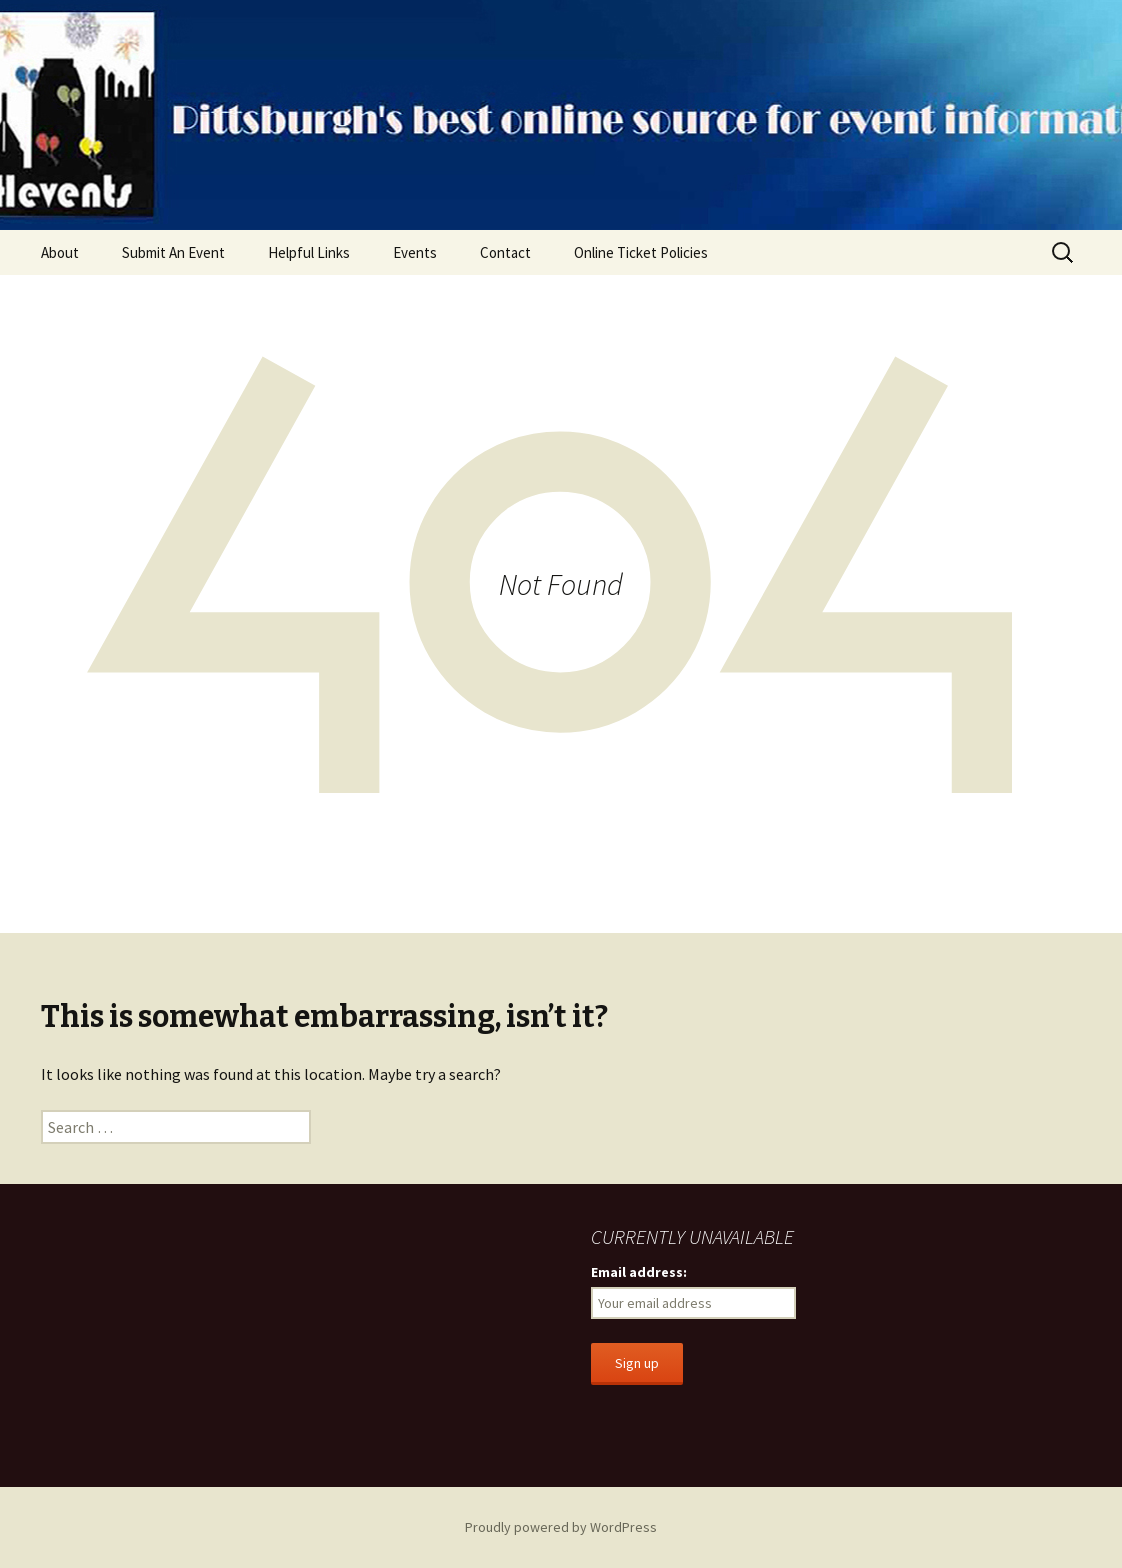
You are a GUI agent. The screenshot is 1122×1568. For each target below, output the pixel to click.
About (60, 252)
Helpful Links (309, 252)
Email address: (639, 1272)
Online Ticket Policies (641, 252)
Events (415, 252)
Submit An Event (173, 252)
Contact (505, 252)
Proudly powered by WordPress (561, 1527)
